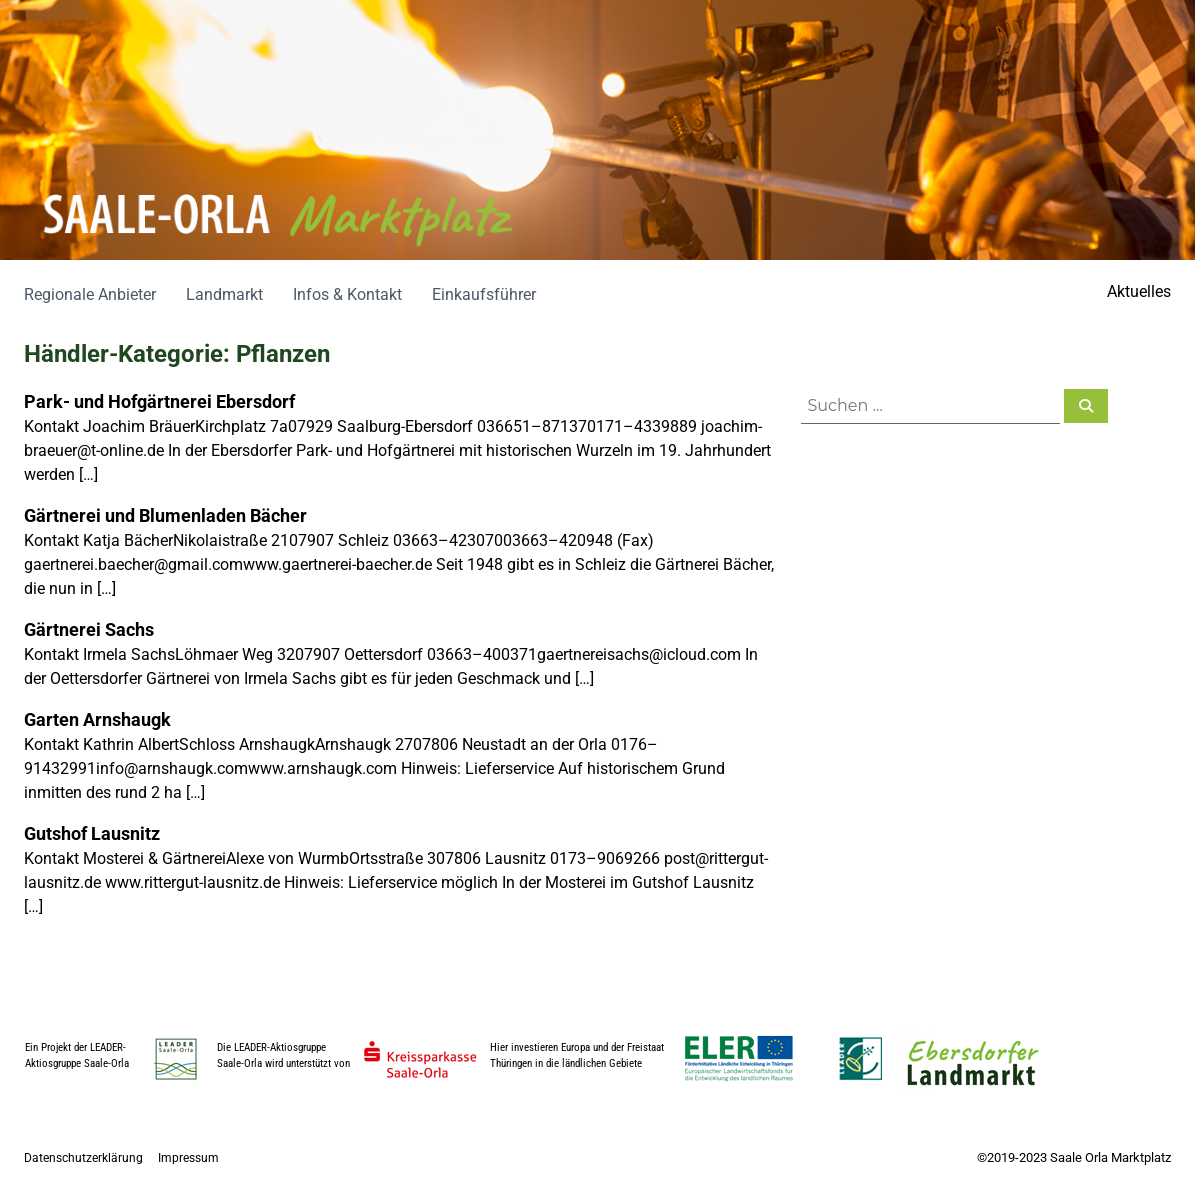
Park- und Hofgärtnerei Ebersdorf (159, 401)
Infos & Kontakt (347, 294)
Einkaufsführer (484, 294)
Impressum (188, 1158)
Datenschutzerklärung (83, 1158)
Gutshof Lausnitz (92, 833)
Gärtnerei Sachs (89, 629)
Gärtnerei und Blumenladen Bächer (165, 515)
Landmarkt (224, 294)
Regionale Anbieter (90, 294)
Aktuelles (1139, 291)
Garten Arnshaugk (97, 719)
